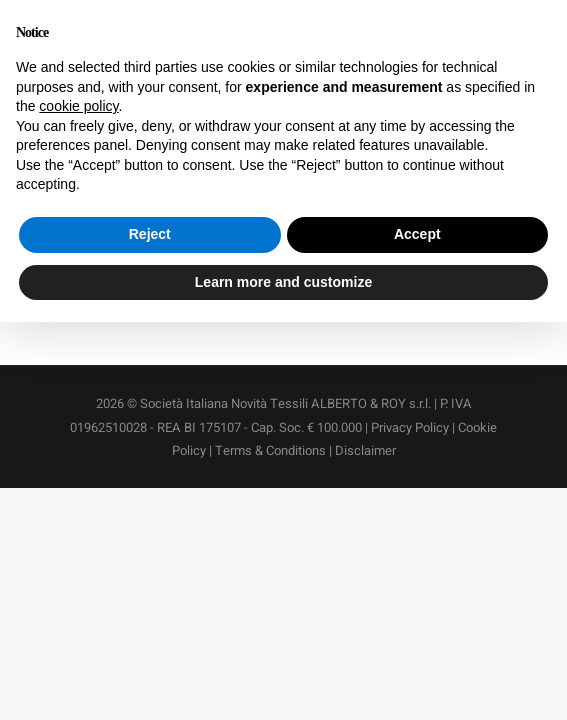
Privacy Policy (410, 427)
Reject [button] (150, 234)
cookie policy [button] (78, 106)
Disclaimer (365, 450)
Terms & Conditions (270, 450)
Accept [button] (417, 234)
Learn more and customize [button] (283, 282)
